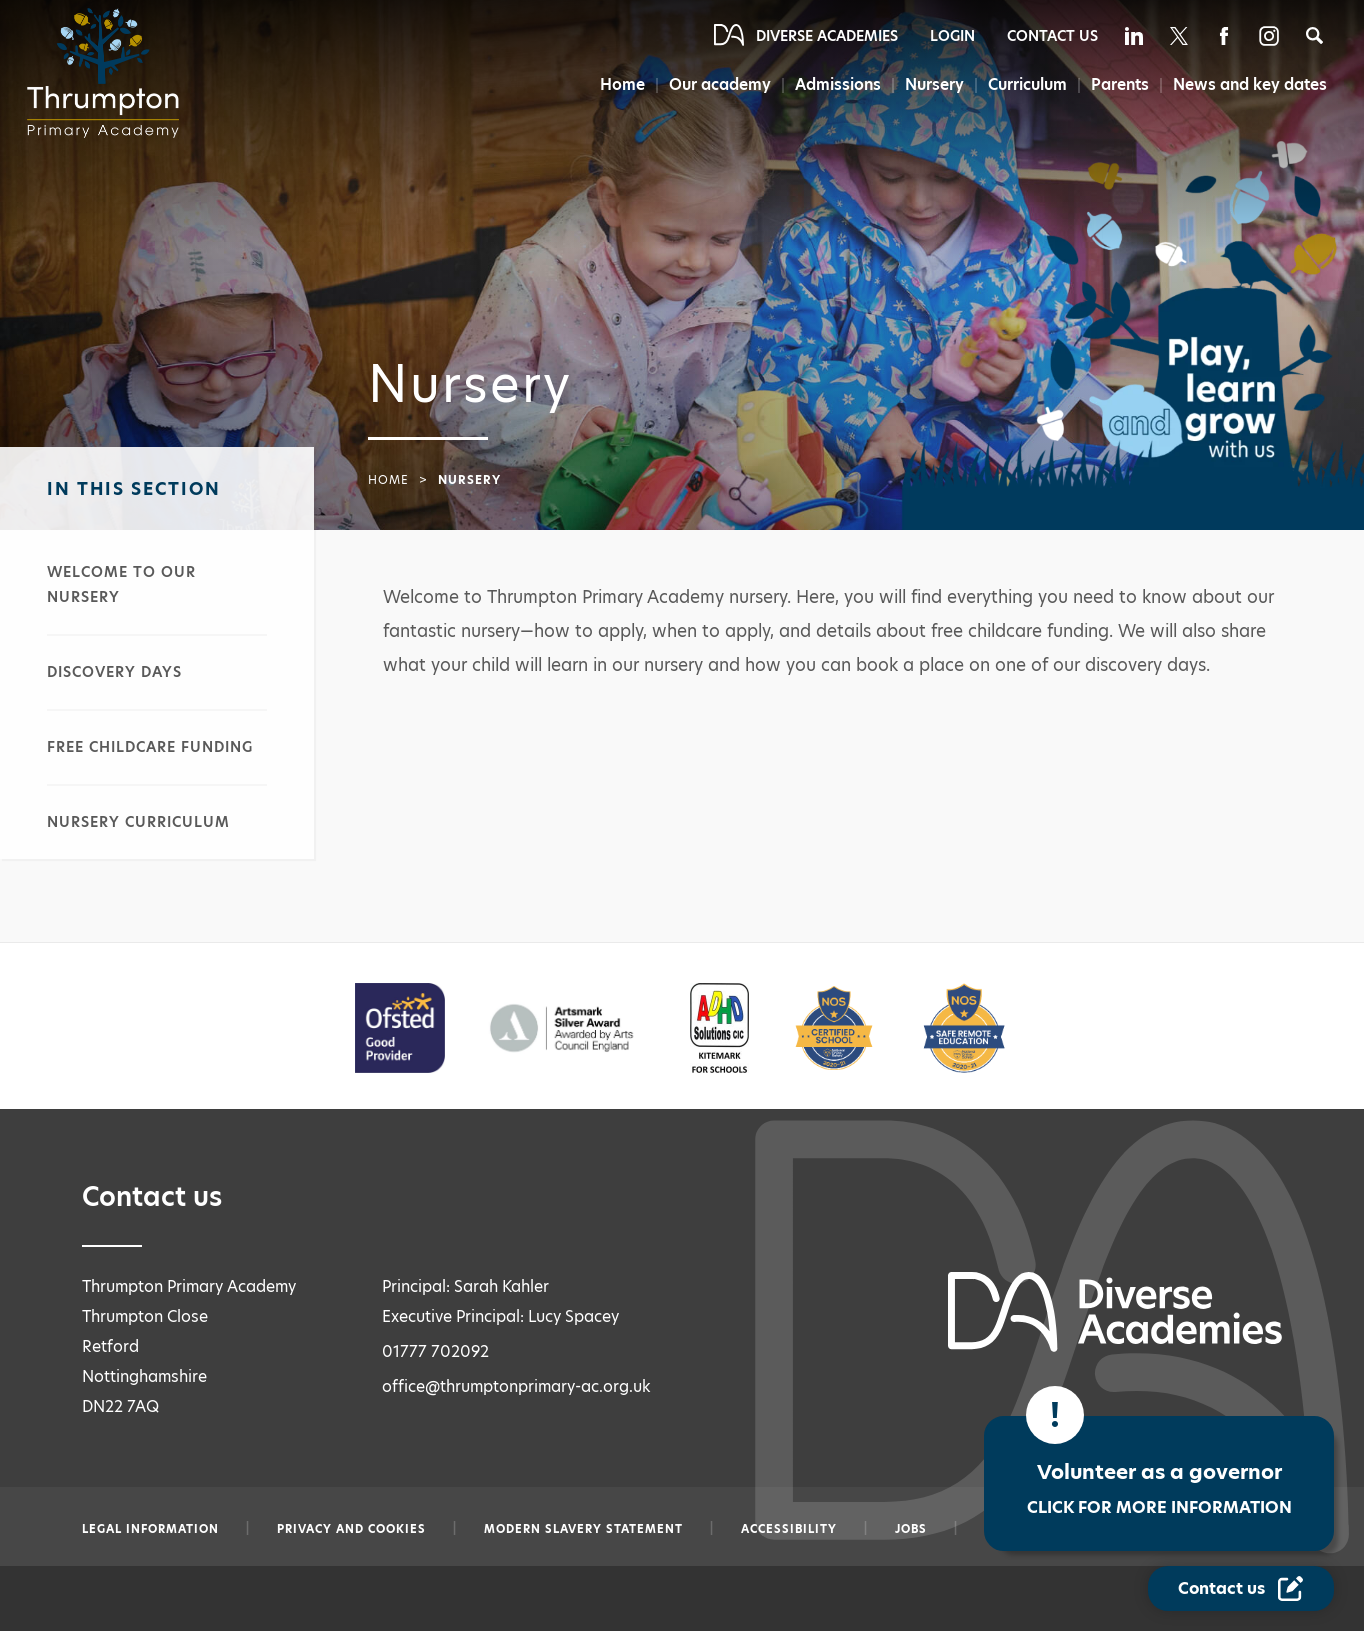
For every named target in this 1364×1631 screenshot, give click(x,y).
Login (952, 36)
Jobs (911, 1529)
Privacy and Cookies (351, 1529)
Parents (1119, 84)
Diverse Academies (827, 36)
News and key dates (1250, 84)
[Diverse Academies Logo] (109, 73)
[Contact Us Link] (1241, 1588)
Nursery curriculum (138, 822)
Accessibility (789, 1529)
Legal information (150, 1529)
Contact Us (1052, 36)
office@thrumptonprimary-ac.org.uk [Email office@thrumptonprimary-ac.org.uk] (516, 1386)
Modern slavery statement (583, 1529)
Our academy (712, 84)
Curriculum (1024, 84)
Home (612, 84)
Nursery (929, 84)
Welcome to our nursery (121, 584)
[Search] (1314, 35)
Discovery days (114, 672)
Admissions (832, 84)
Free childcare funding (150, 747)
